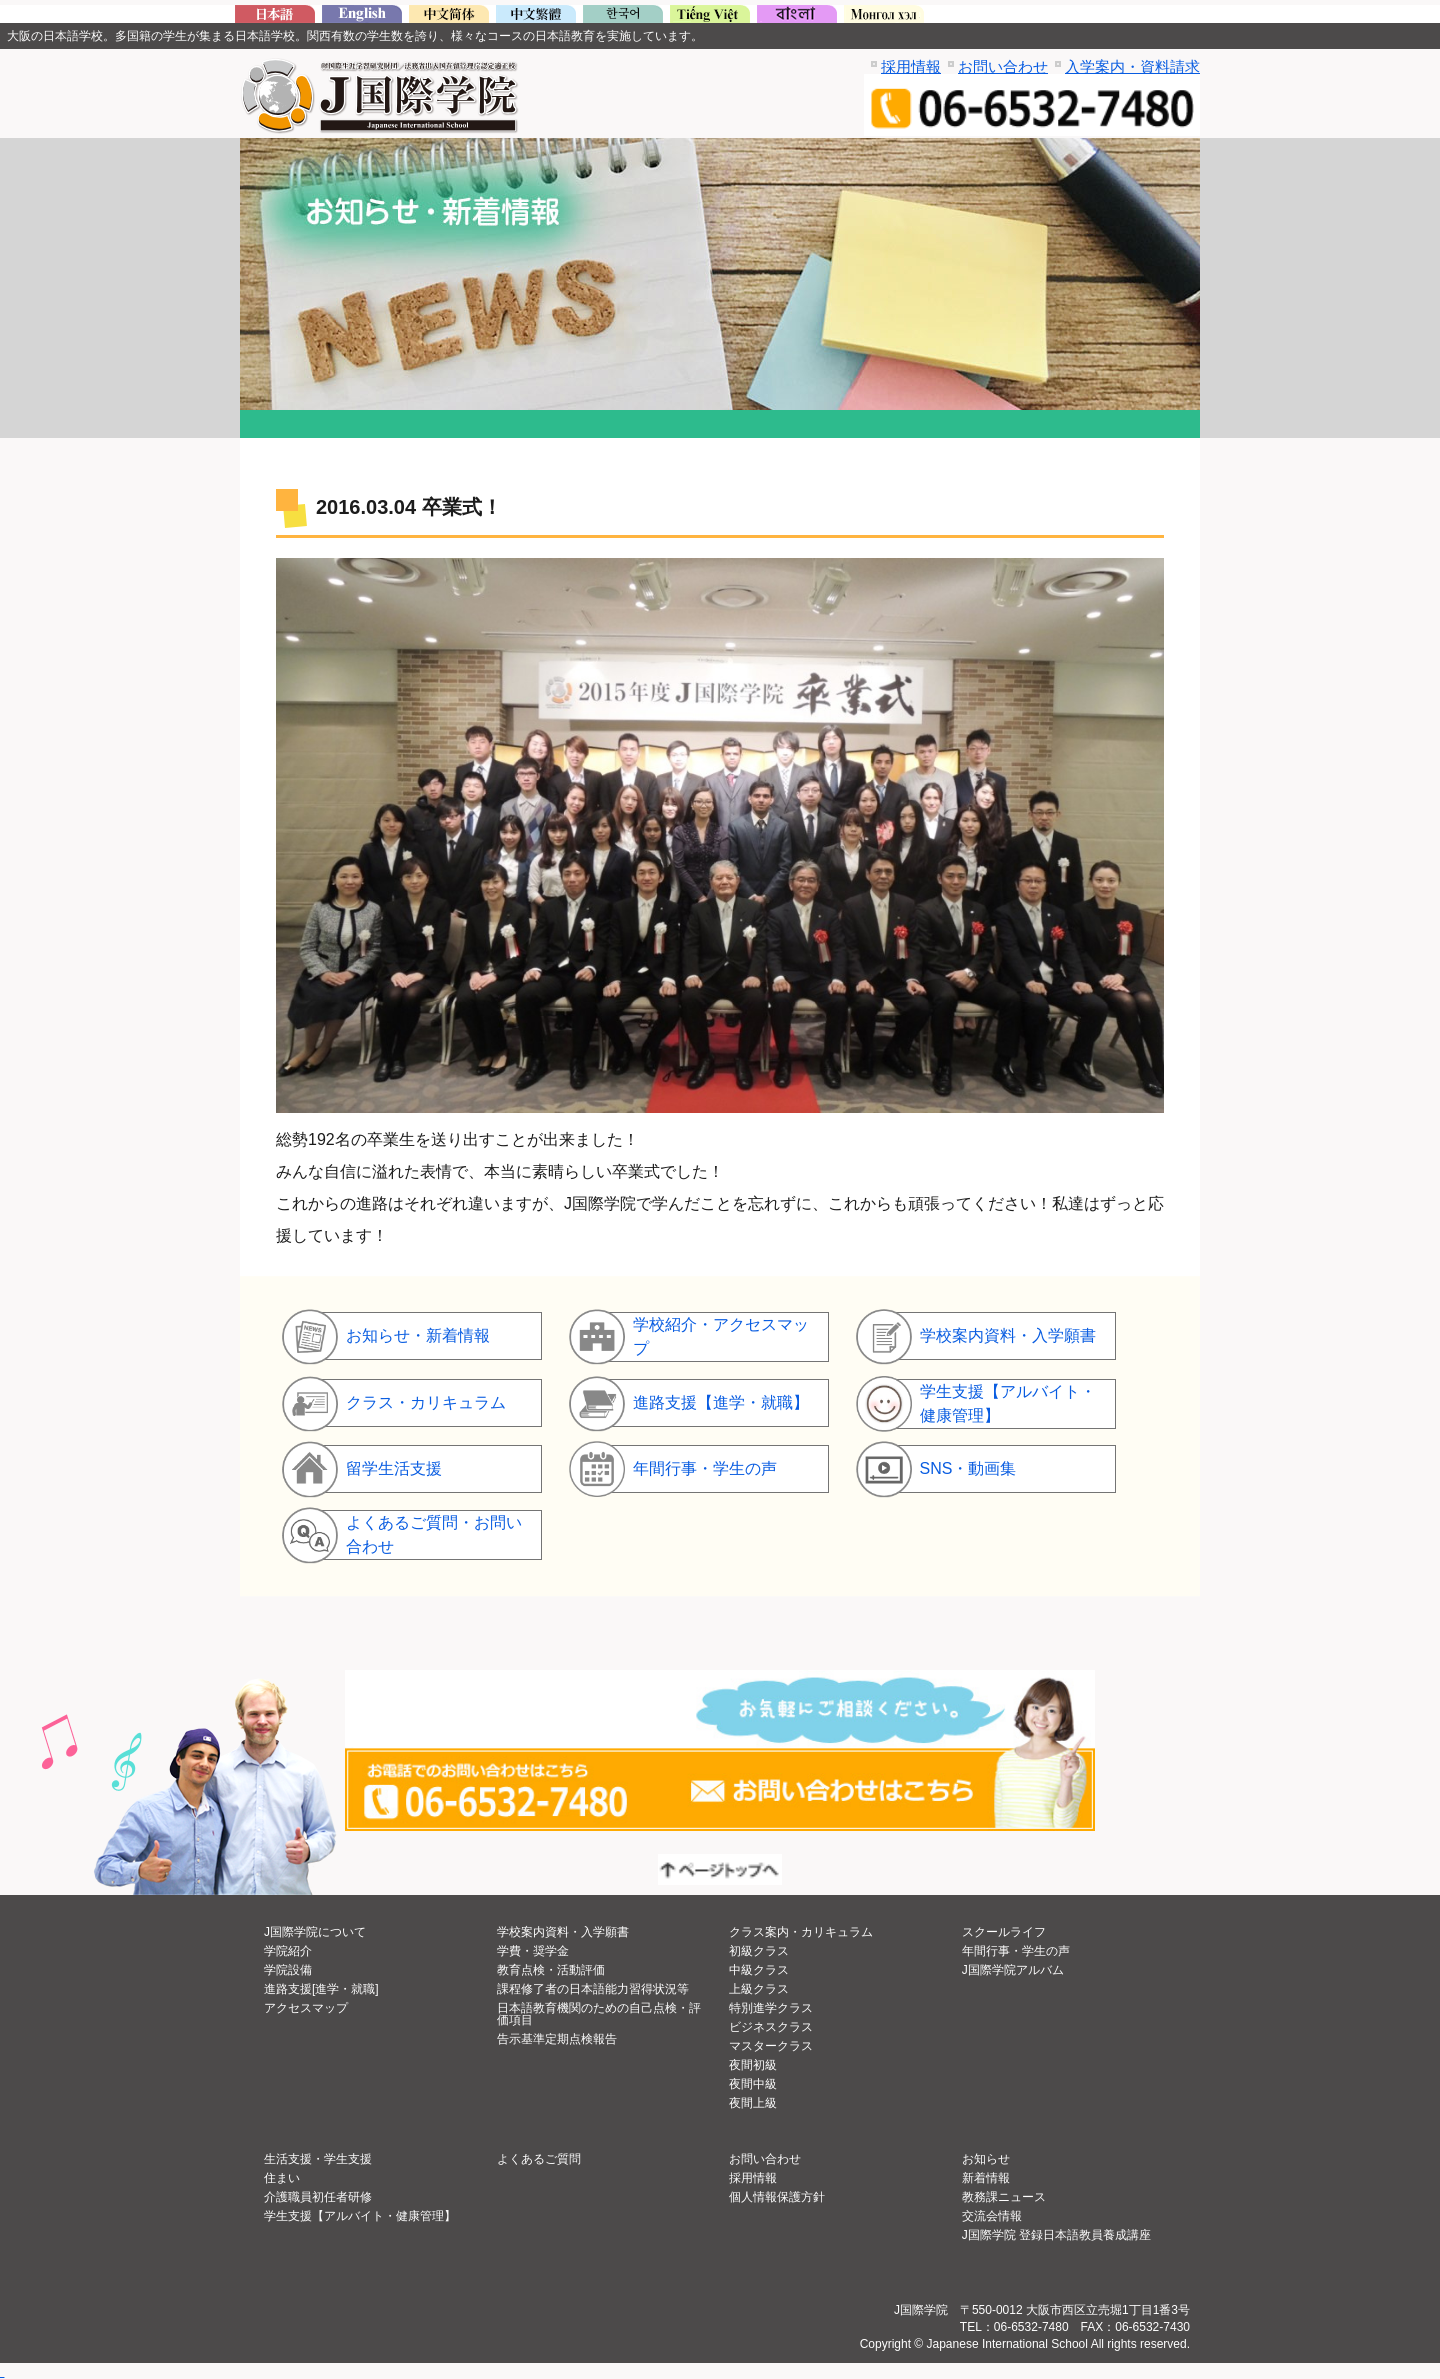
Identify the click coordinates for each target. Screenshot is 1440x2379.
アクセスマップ (306, 2008)
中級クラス (759, 1970)
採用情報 (911, 66)
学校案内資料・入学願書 (563, 1932)
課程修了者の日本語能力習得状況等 (593, 1989)
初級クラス (759, 1951)
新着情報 (986, 2178)
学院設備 (288, 1970)
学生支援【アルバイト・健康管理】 (360, 2216)
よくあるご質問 (539, 2159)
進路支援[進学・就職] (321, 1989)
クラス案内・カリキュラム (801, 1932)
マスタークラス (771, 2046)
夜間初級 (753, 2065)
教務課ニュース (1004, 2197)
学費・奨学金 (533, 1951)
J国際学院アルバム (1013, 1970)
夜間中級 (753, 2084)
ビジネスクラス (771, 2027)
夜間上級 (753, 2103)
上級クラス (759, 1989)
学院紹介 (288, 1951)
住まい (282, 2178)
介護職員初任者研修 (318, 2197)
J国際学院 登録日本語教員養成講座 (1056, 2235)
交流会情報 (992, 2216)
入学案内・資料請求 (1132, 66)
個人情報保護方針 (777, 2197)
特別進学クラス (771, 2008)
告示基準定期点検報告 (557, 2039)
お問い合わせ (1003, 66)
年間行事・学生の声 (1016, 1951)
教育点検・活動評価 (551, 1970)
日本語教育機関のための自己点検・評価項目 (599, 2014)
